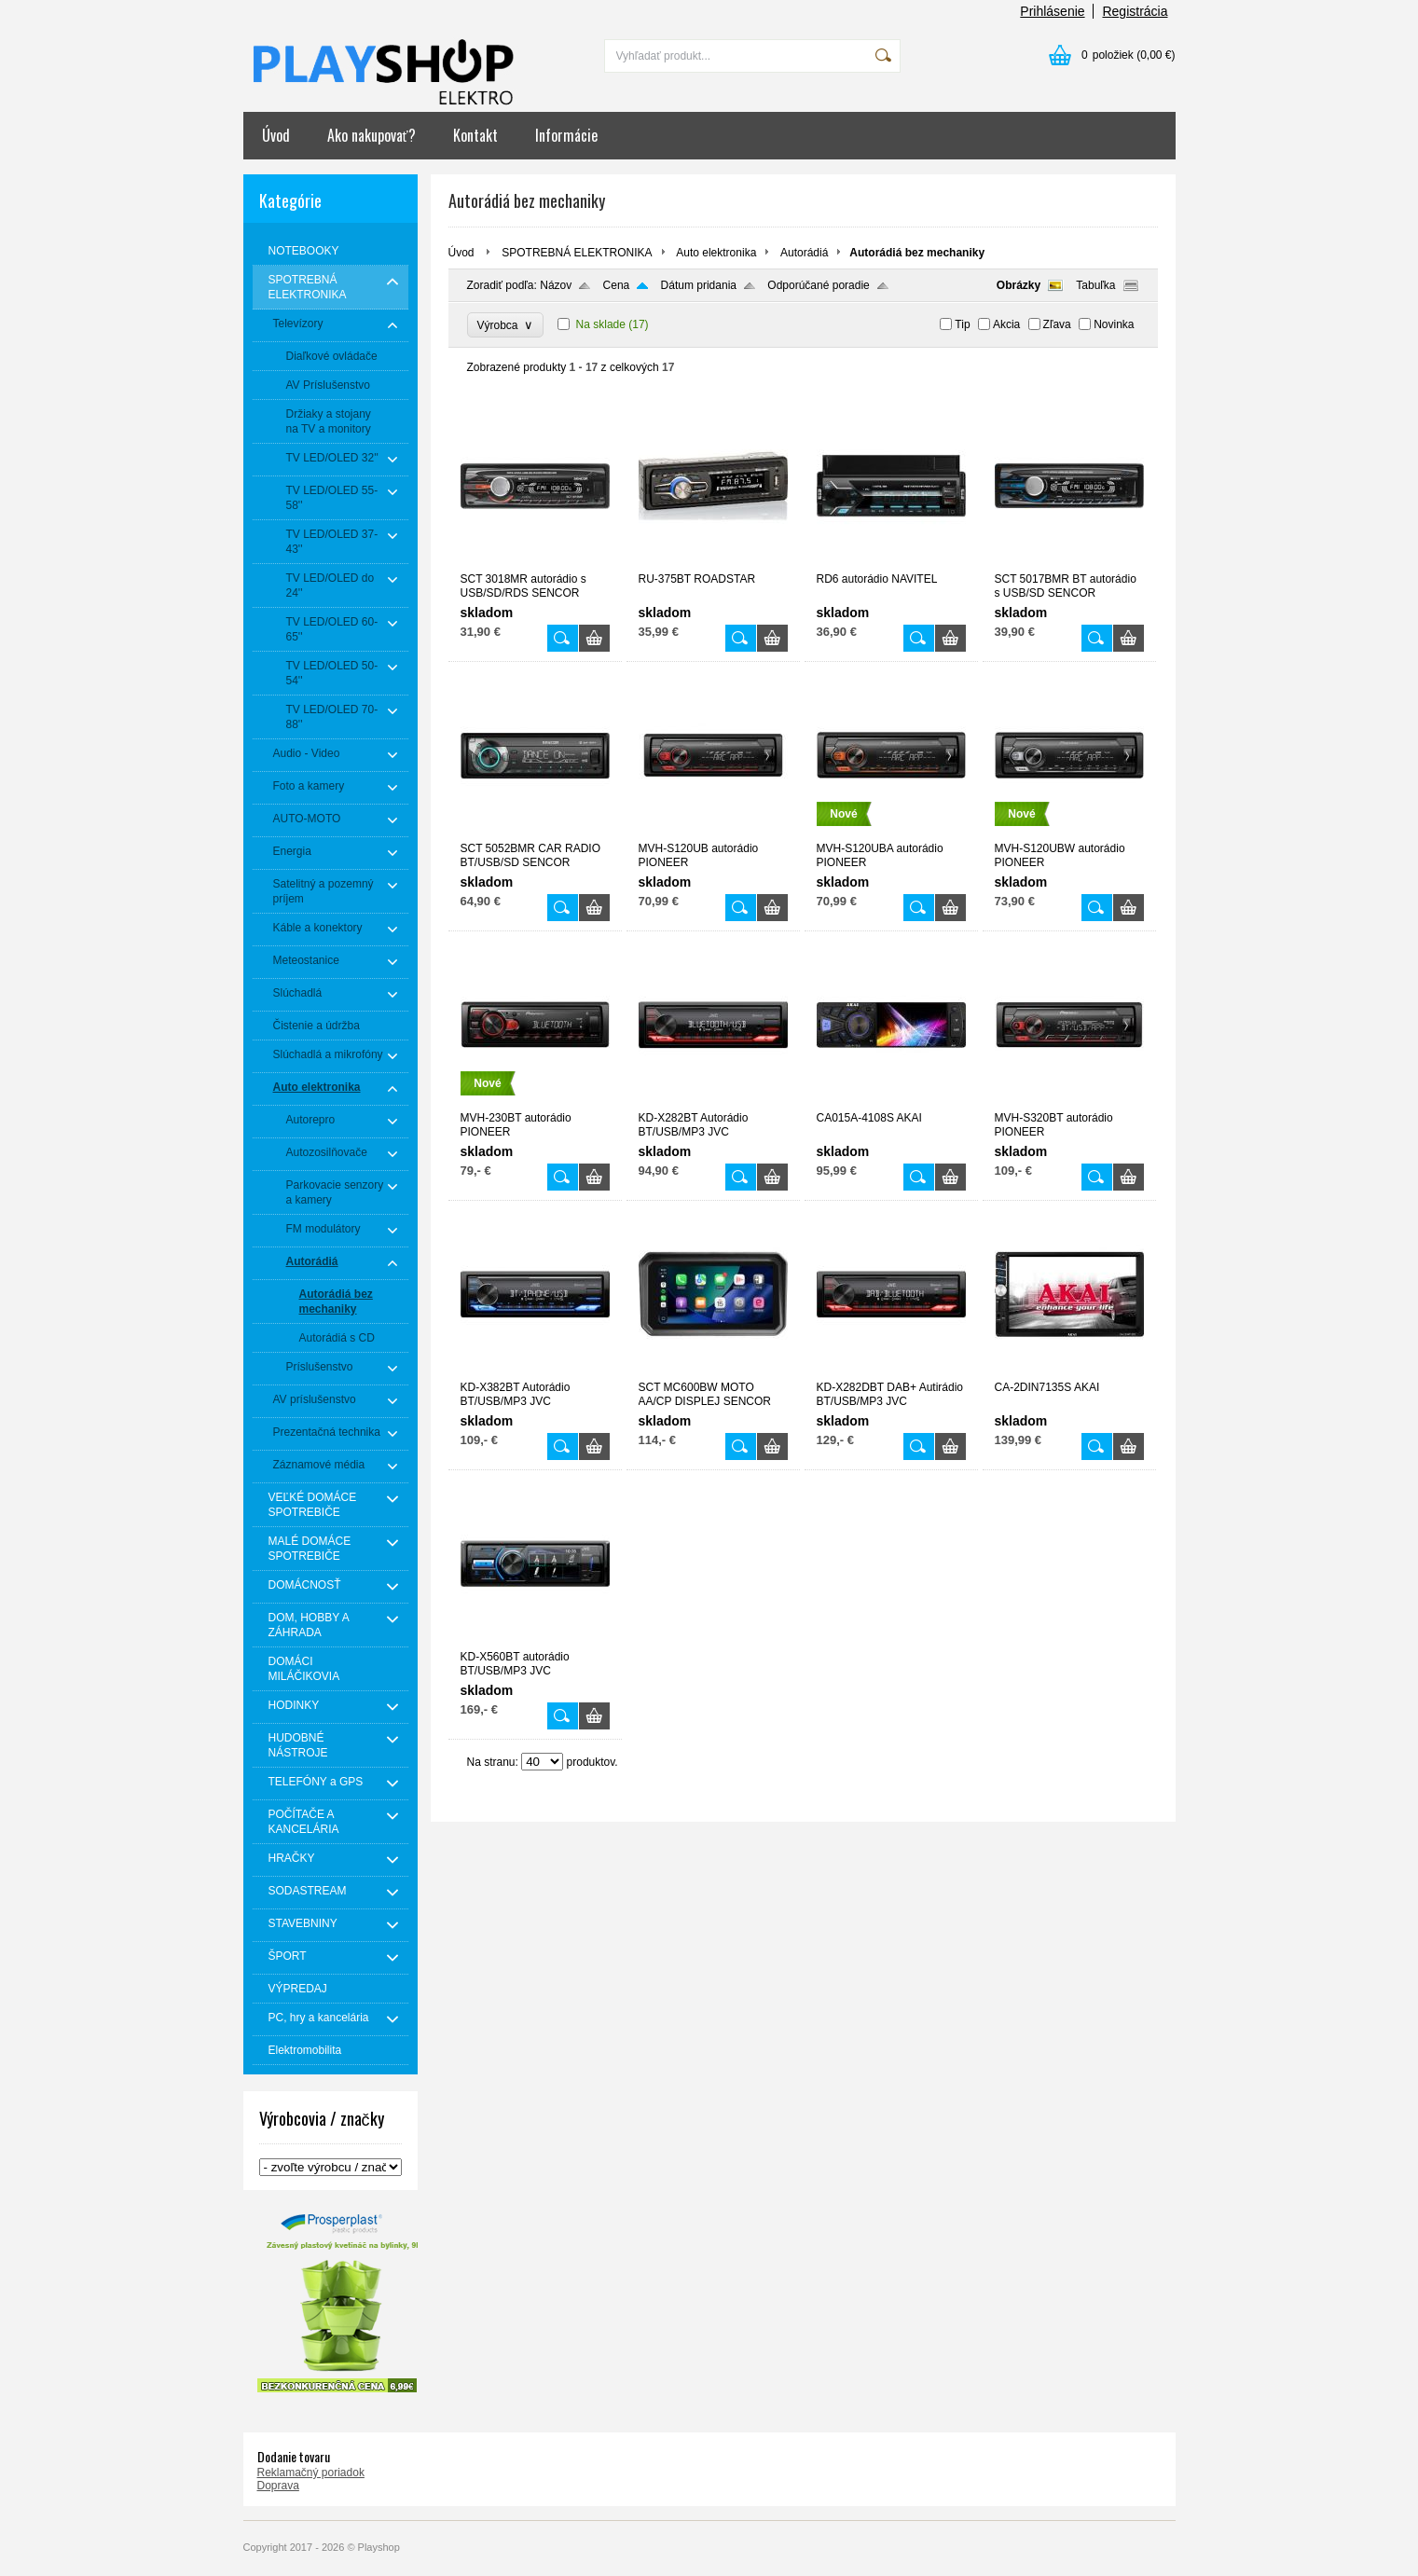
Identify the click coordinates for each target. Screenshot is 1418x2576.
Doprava (278, 2485)
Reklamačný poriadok (311, 2472)
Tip (962, 324)
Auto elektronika (716, 252)
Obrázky (1018, 285)
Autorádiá (804, 252)
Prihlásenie (1052, 11)
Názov (555, 285)
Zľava (1057, 324)
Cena (616, 285)
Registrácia (1134, 11)
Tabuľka (1095, 285)
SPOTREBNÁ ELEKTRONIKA (577, 252)
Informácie (566, 135)
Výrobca (505, 325)
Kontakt (475, 135)
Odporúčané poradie (818, 285)
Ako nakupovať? (371, 135)
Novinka (1114, 324)
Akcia (1006, 324)
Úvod (276, 135)
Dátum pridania (699, 285)
